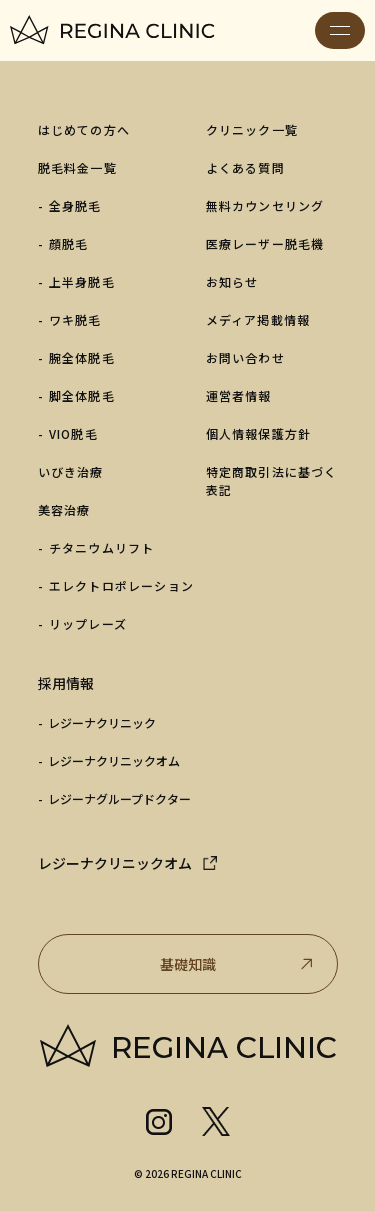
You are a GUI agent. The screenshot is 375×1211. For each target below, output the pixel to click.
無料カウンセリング (265, 205)
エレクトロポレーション (121, 585)
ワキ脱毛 (75, 319)
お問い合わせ (245, 357)
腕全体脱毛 (82, 357)
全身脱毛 (75, 205)
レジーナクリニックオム (114, 760)
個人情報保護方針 (259, 433)
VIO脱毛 (73, 433)
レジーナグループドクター (119, 798)
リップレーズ (88, 623)
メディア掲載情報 (258, 319)
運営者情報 (239, 395)
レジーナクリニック (102, 722)
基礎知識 (238, 964)
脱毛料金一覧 (77, 167)
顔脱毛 (69, 243)
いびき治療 (71, 471)
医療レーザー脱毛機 (265, 243)
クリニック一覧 (252, 129)
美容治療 (64, 509)
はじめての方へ (84, 129)
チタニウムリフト (102, 547)
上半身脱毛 (82, 281)
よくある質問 (245, 167)
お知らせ (232, 281)
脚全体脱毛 (82, 395)
